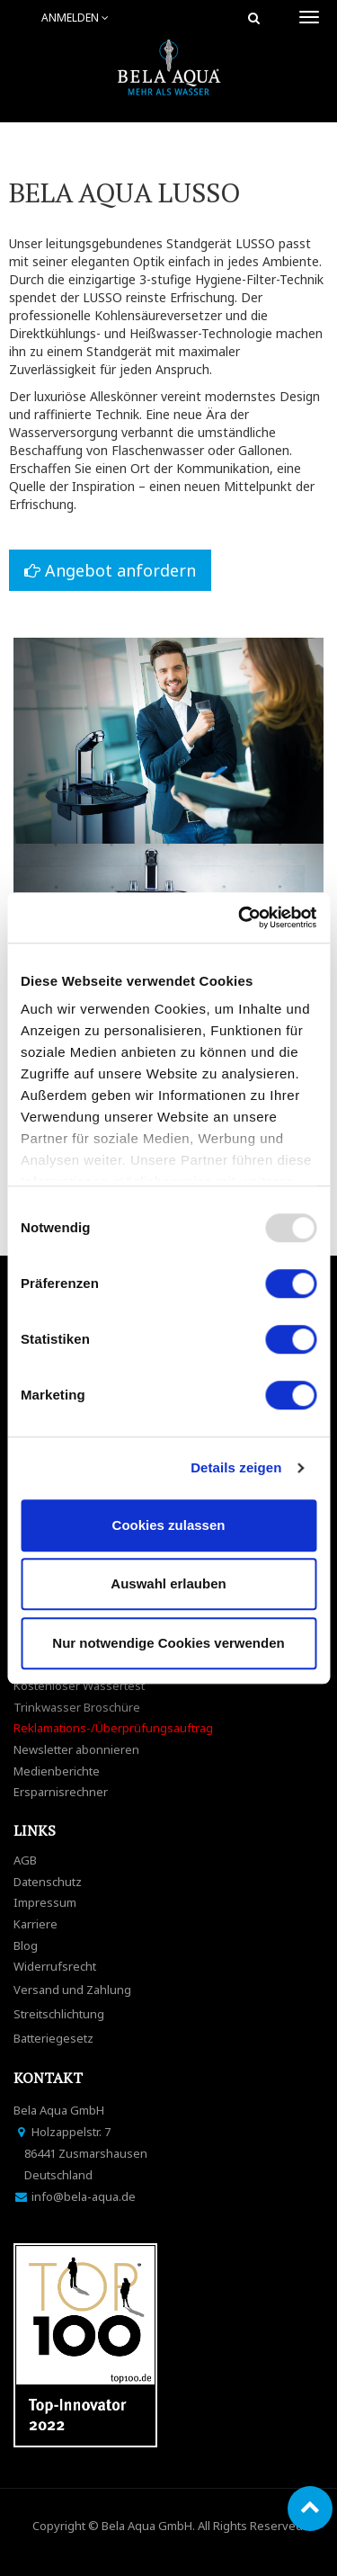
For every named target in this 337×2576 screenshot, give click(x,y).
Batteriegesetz (53, 2038)
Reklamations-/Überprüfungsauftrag (113, 1728)
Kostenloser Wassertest (79, 1685)
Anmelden (75, 17)
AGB (25, 1860)
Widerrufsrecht (54, 1966)
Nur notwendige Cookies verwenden (168, 1642)
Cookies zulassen (169, 1525)
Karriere (35, 1924)
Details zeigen (236, 1467)
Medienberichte (56, 1771)
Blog (25, 1945)
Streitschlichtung (58, 2014)
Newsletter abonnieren (76, 1749)
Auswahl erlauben (168, 1583)
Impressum (44, 1902)
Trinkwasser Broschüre (76, 1707)
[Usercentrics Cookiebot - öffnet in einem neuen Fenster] (240, 917)
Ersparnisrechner (60, 1792)
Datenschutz (47, 1882)
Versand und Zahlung (72, 1989)
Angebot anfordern (110, 570)
